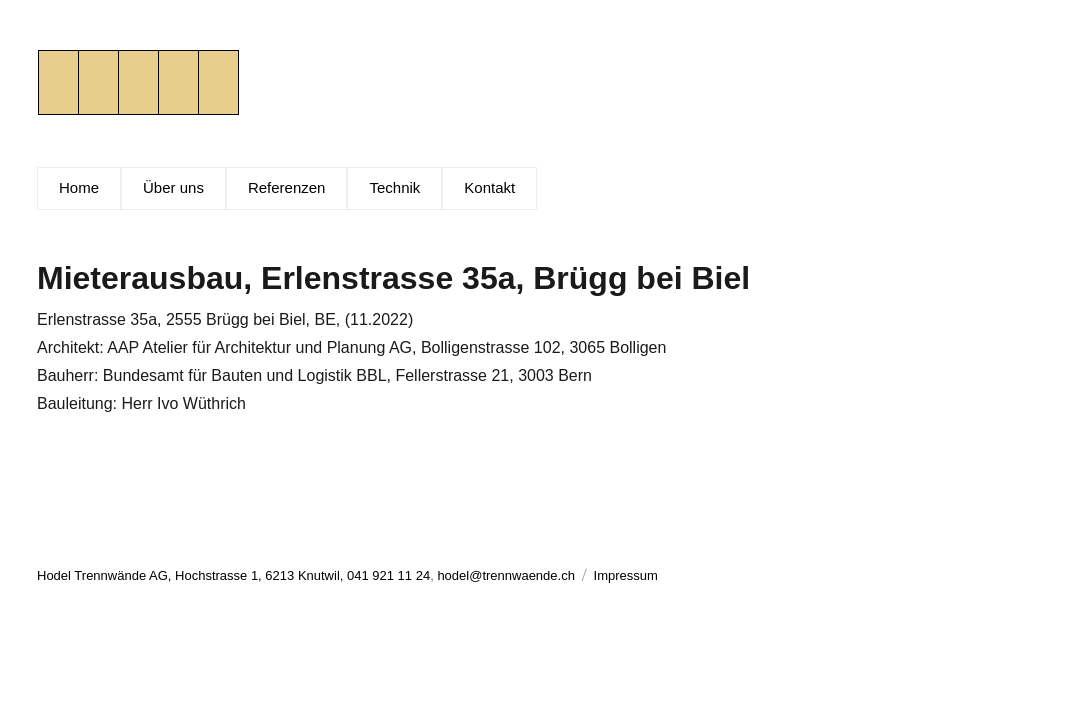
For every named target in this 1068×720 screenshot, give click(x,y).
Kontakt (489, 187)
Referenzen (287, 187)
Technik (394, 187)
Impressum (626, 575)
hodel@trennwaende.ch (506, 575)
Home (79, 187)
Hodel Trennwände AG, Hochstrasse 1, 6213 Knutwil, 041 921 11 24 (233, 575)
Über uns (173, 187)
